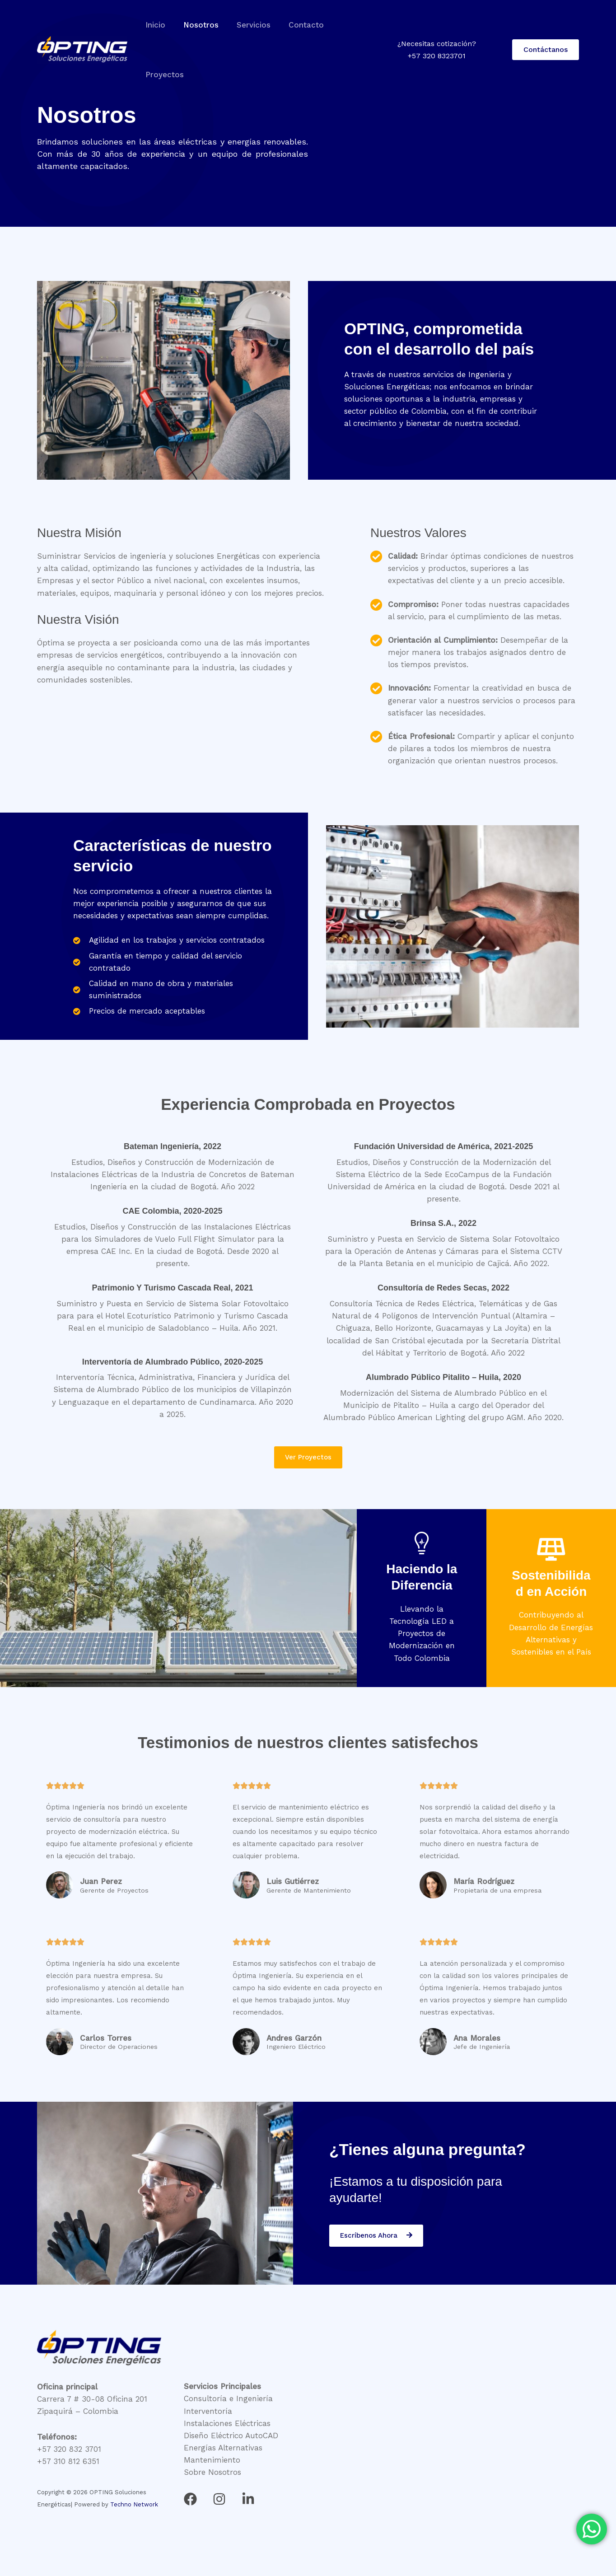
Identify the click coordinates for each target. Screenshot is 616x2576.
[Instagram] (219, 2499)
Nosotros (197, 24)
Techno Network (134, 2504)
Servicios (247, 24)
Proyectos (349, 24)
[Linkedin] (248, 2499)
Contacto (296, 24)
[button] (545, 24)
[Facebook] (190, 2499)
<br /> (455, 2432)
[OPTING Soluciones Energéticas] (82, 23)
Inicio (154, 24)
